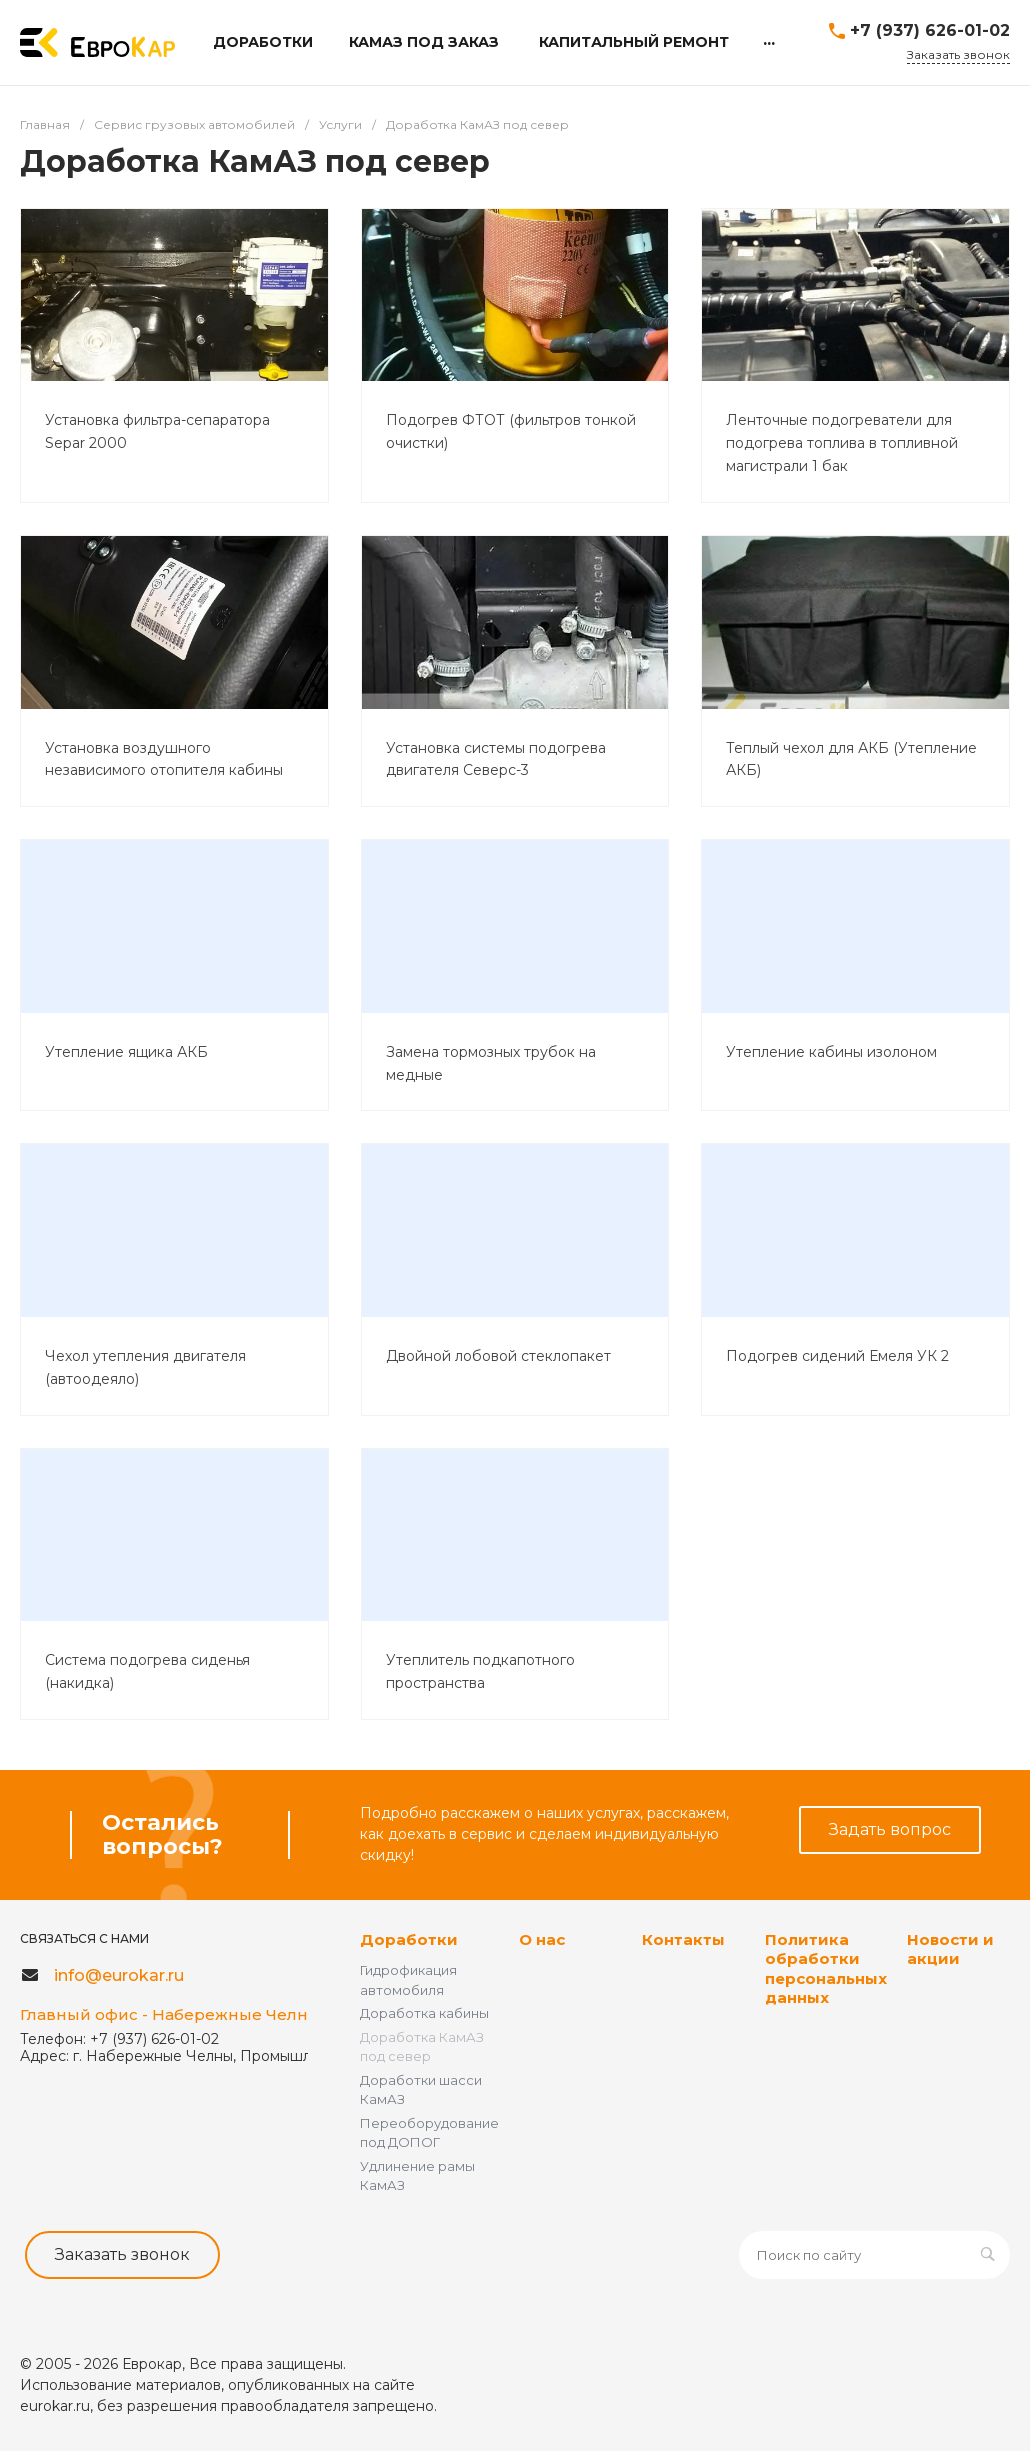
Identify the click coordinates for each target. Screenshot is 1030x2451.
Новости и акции (950, 1949)
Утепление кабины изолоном (831, 1052)
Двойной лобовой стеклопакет (498, 1356)
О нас (542, 1939)
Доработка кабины (424, 2013)
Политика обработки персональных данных (826, 1969)
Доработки (409, 1939)
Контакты (683, 1939)
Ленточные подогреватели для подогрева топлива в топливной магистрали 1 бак (842, 443)
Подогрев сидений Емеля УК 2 (837, 1356)
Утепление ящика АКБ (126, 1052)
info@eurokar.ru (119, 1975)
